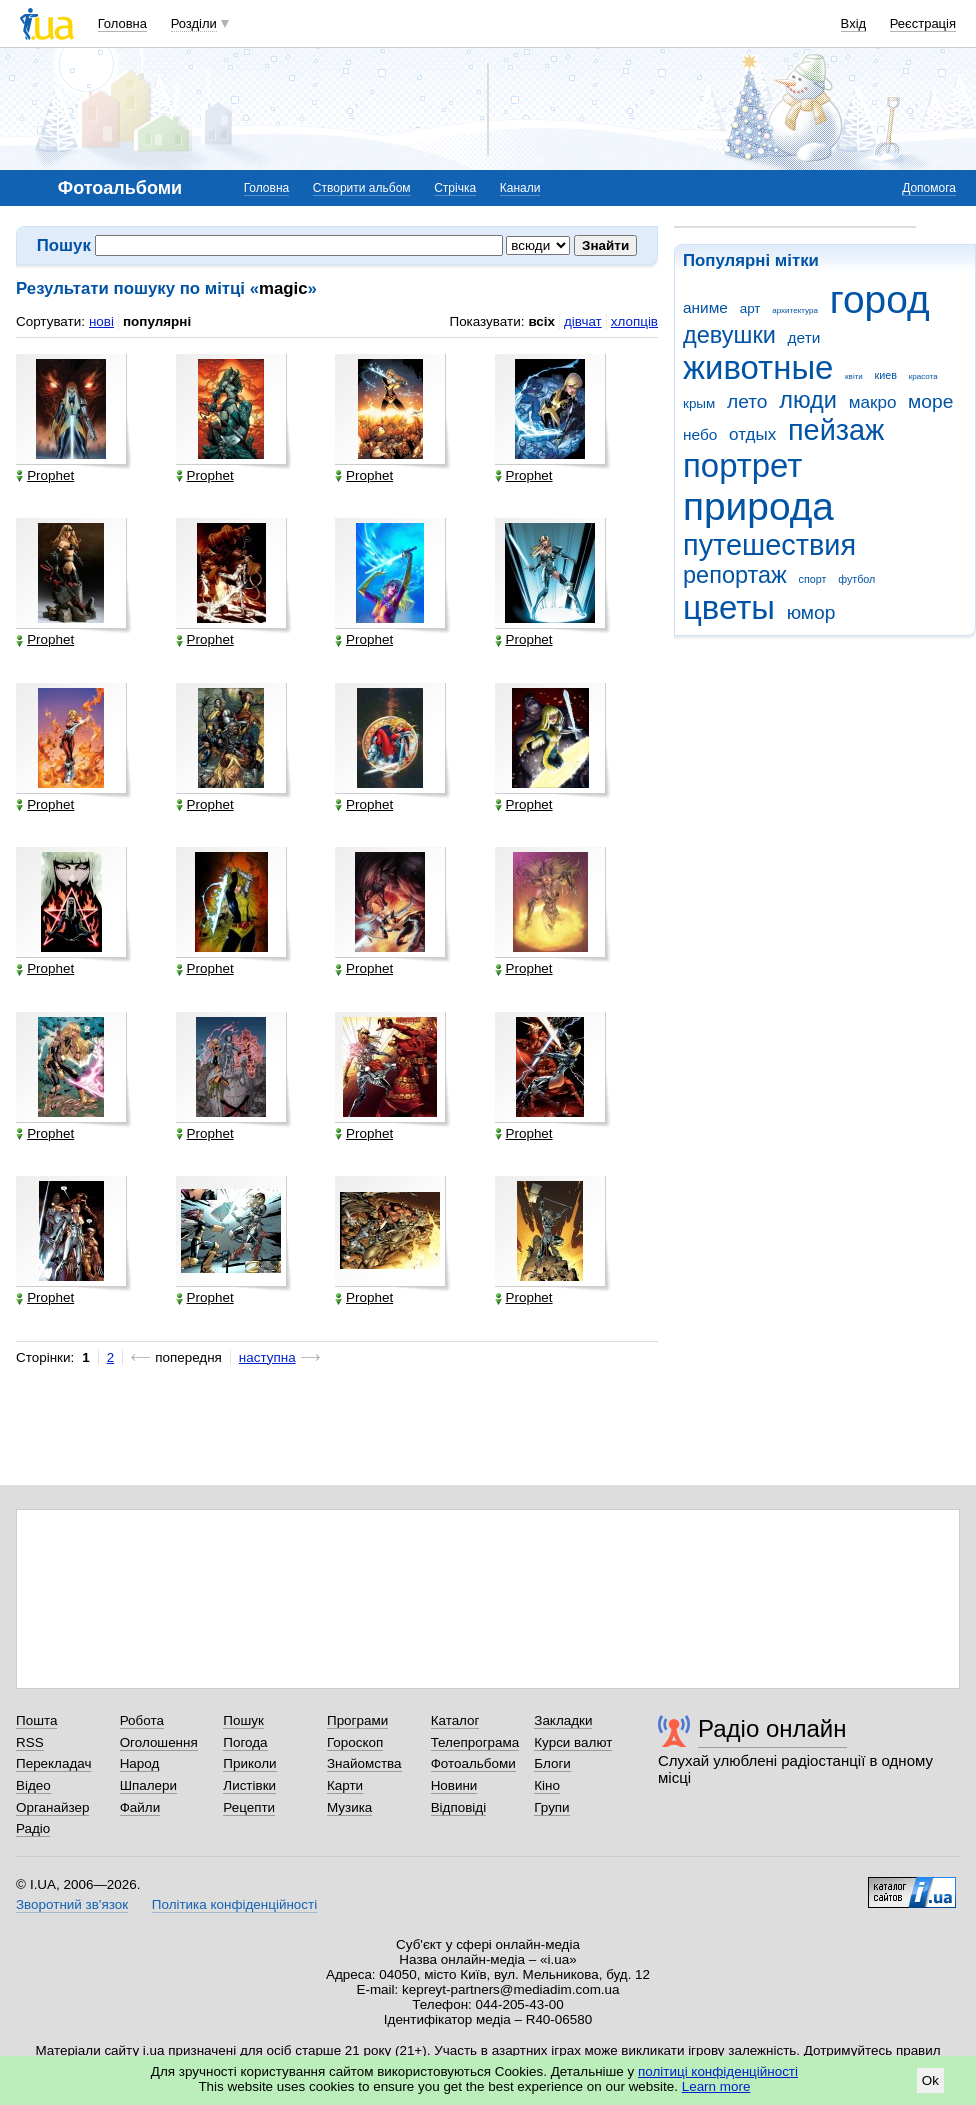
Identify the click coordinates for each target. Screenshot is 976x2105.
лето (747, 401)
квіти (854, 376)
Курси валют (573, 1742)
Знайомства (364, 1763)
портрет (742, 465)
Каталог (455, 1720)
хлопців (634, 321)
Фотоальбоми (473, 1763)
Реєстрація (923, 23)
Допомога (929, 188)
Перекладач (53, 1763)
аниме (705, 307)
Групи (551, 1807)
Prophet (45, 476)
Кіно (547, 1785)
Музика (349, 1807)
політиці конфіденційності (718, 2071)
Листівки (249, 1785)
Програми (357, 1720)
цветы (729, 607)
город (880, 299)
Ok (930, 2080)
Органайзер (52, 1807)
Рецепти (249, 1807)
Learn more (716, 2086)
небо (700, 434)
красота (923, 376)
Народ (140, 1763)
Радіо (33, 1828)
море (930, 401)
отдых (752, 434)
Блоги (552, 1763)
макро (873, 402)
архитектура (795, 310)
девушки (729, 335)
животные (758, 367)
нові (101, 321)
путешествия (769, 545)
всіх (541, 321)
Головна (122, 23)
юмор (811, 612)
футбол (856, 579)
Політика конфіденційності (234, 1904)
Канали (520, 188)
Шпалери (148, 1785)
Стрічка (455, 188)
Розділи (194, 23)
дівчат (583, 321)
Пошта (36, 1720)
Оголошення (159, 1742)
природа (758, 506)
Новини (454, 1785)
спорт (813, 579)
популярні (157, 321)
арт (750, 308)
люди (808, 400)
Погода (245, 1742)
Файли (140, 1807)
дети (804, 337)
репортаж (735, 575)
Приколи (249, 1763)
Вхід (854, 23)
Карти (345, 1785)
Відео (33, 1785)
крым (699, 403)
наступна (267, 1357)
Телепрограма (475, 1742)
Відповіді (459, 1807)
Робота (142, 1720)
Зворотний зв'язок (72, 1904)
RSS (30, 1742)
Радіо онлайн (772, 1728)
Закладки (563, 1720)
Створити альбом (362, 188)
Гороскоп (355, 1742)
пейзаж (836, 430)
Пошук (243, 1720)
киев (886, 375)
